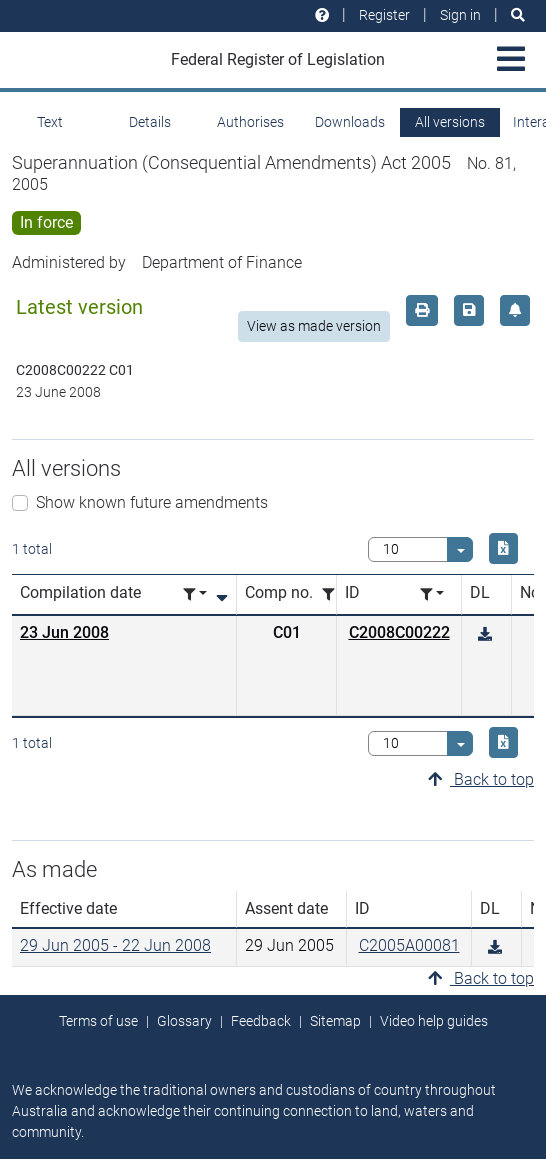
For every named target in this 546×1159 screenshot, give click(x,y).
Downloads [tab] (350, 122)
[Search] (518, 15)
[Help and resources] (322, 15)
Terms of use (98, 1021)
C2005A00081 (409, 945)
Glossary (184, 1021)
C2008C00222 (399, 632)
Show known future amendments (152, 502)
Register (384, 15)
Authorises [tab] (250, 122)
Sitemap (335, 1021)
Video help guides (434, 1021)
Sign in (460, 15)
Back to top (481, 779)
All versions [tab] (450, 122)
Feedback (261, 1021)
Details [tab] (150, 122)
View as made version (314, 326)
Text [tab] (50, 122)
